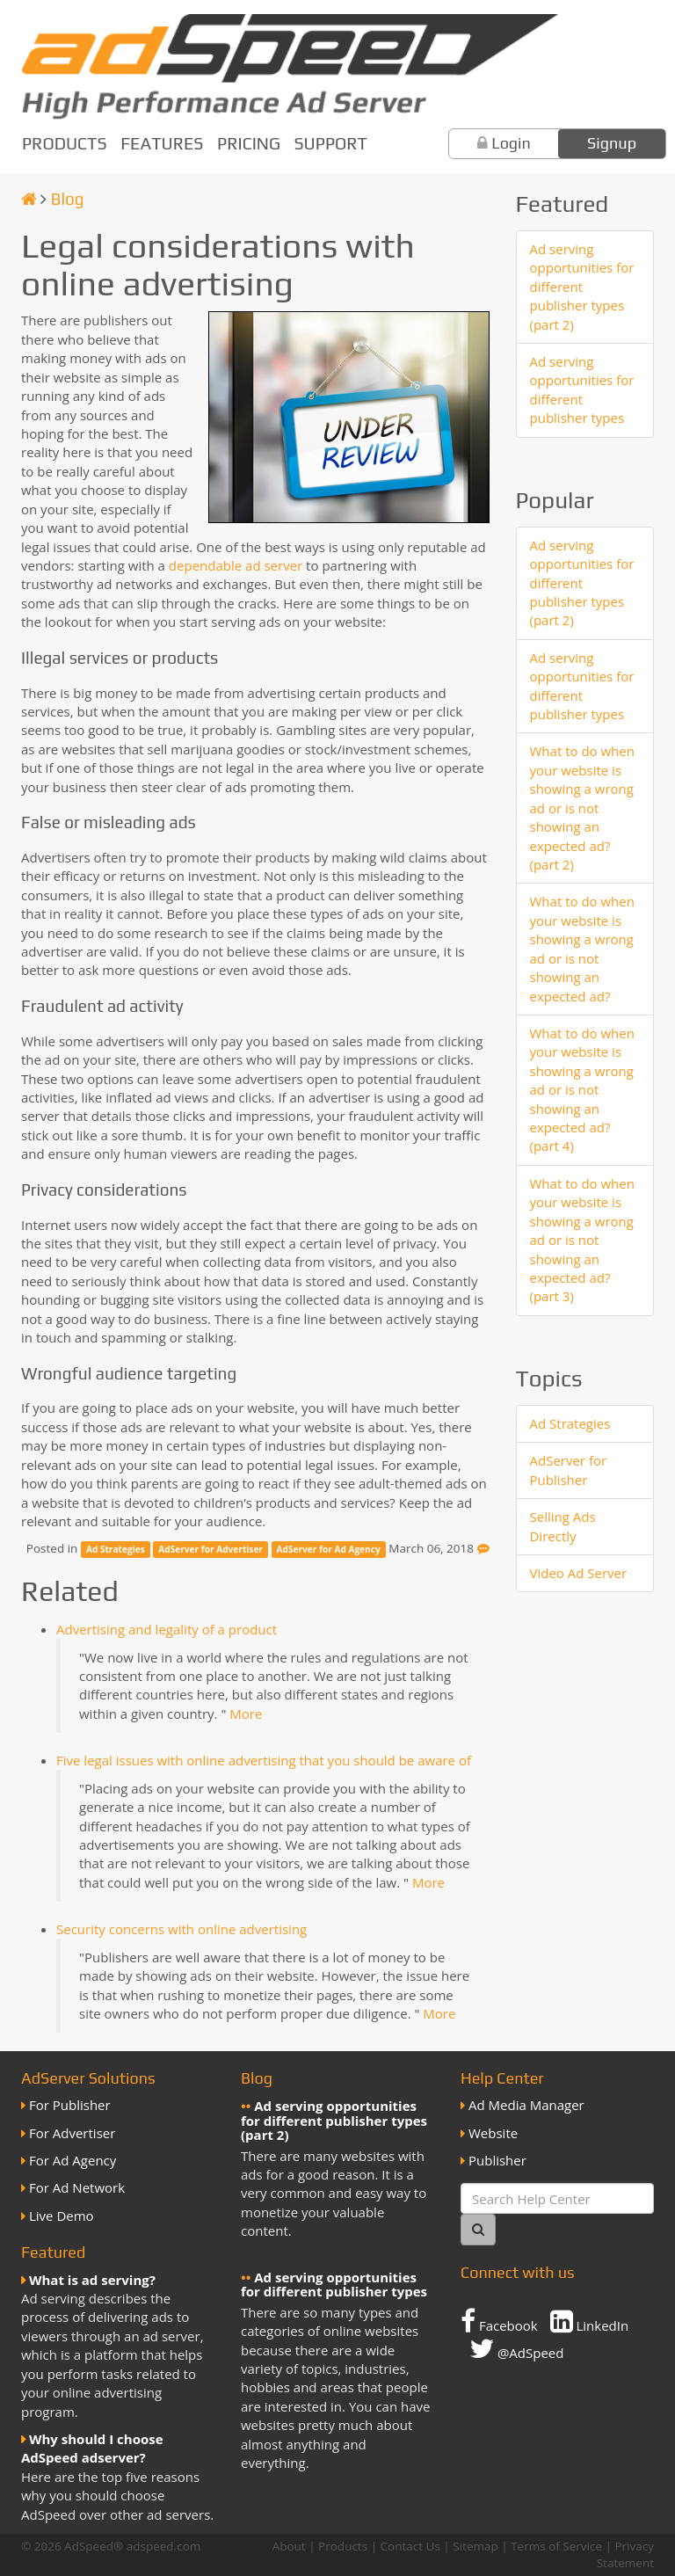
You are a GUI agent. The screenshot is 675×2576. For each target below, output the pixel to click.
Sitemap (475, 2546)
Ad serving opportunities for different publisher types (582, 389)
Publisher (497, 2160)
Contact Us (410, 2546)
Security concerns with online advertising (181, 1929)
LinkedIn (589, 2321)
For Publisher (70, 2105)
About (289, 2546)
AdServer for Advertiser (210, 1549)
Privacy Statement (625, 2554)
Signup (611, 143)
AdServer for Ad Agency (329, 1549)
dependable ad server (235, 565)
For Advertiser (72, 2133)
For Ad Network (77, 2187)
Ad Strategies (115, 1549)
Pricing (248, 143)
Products (64, 143)
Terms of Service (556, 2546)
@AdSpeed (516, 2348)
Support (330, 143)
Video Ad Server (579, 1573)
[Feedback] (483, 1548)
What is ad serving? (92, 2280)
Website (493, 2133)
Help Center (502, 2078)
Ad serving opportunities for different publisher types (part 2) (582, 286)
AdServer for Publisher (568, 1470)
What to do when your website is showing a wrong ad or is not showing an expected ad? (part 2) (582, 807)
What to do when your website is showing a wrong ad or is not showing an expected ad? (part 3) (582, 1240)
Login (511, 143)
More (245, 1713)
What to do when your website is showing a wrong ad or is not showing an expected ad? (582, 948)
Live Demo (61, 2215)
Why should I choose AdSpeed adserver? (92, 2448)
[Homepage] (29, 198)
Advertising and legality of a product (166, 1629)
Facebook (499, 2321)
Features (161, 143)
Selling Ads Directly (563, 1526)
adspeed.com (164, 2546)
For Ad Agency (72, 2160)
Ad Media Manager (526, 2105)
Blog (67, 198)
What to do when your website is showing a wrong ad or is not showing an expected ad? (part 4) (582, 1089)
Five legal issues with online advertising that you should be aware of (263, 1760)
